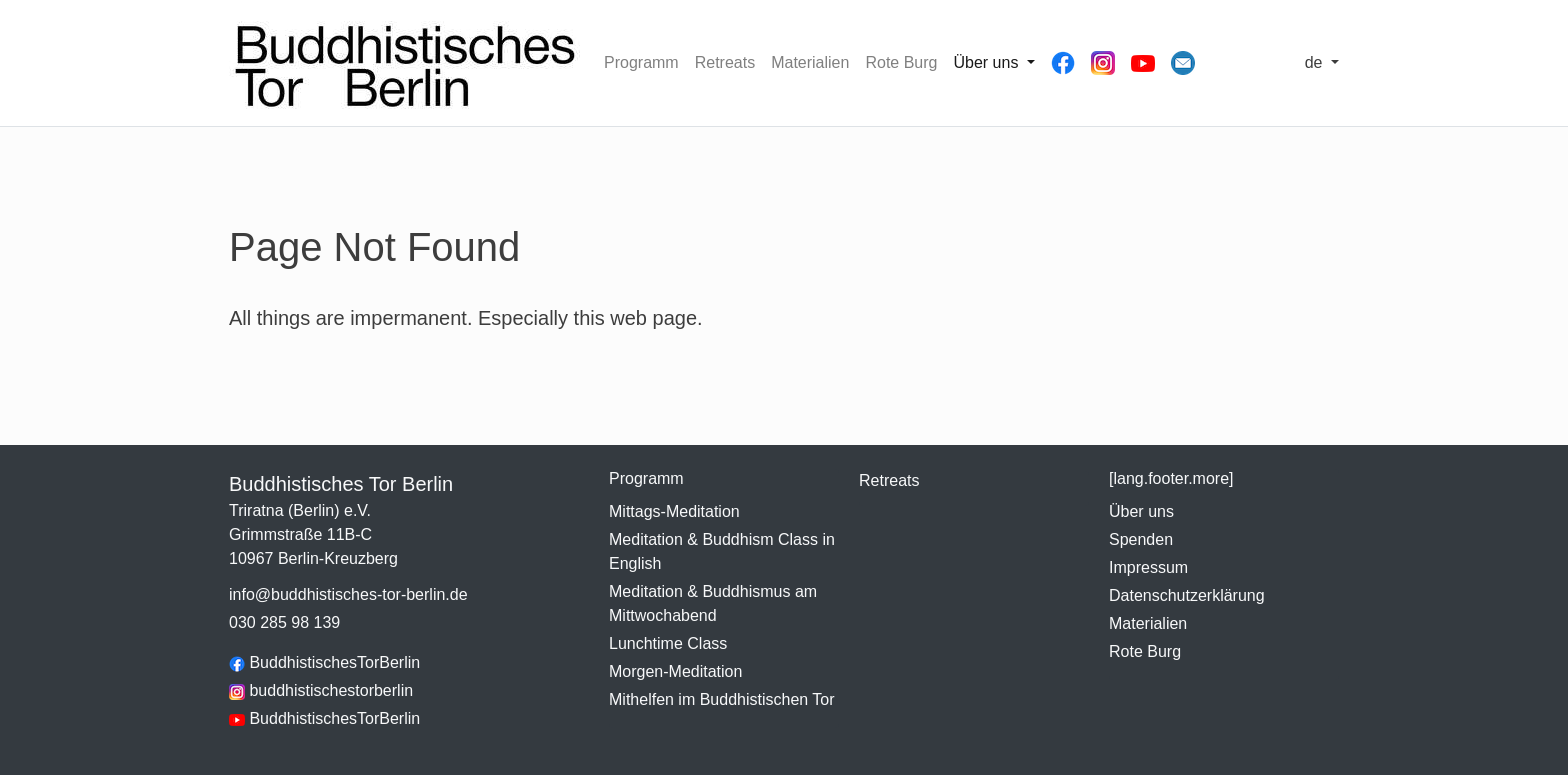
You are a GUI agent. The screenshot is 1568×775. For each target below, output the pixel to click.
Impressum (1148, 567)
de (1316, 62)
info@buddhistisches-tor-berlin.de (348, 594)
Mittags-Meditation (674, 511)
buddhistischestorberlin (321, 690)
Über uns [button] (987, 62)
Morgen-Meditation (675, 671)
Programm (641, 62)
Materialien (810, 62)
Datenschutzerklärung (1187, 595)
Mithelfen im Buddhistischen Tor (722, 699)
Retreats (725, 62)
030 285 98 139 (284, 622)
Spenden (1141, 539)
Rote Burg (901, 62)
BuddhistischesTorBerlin (324, 662)
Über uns (1141, 511)
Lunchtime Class (668, 643)
